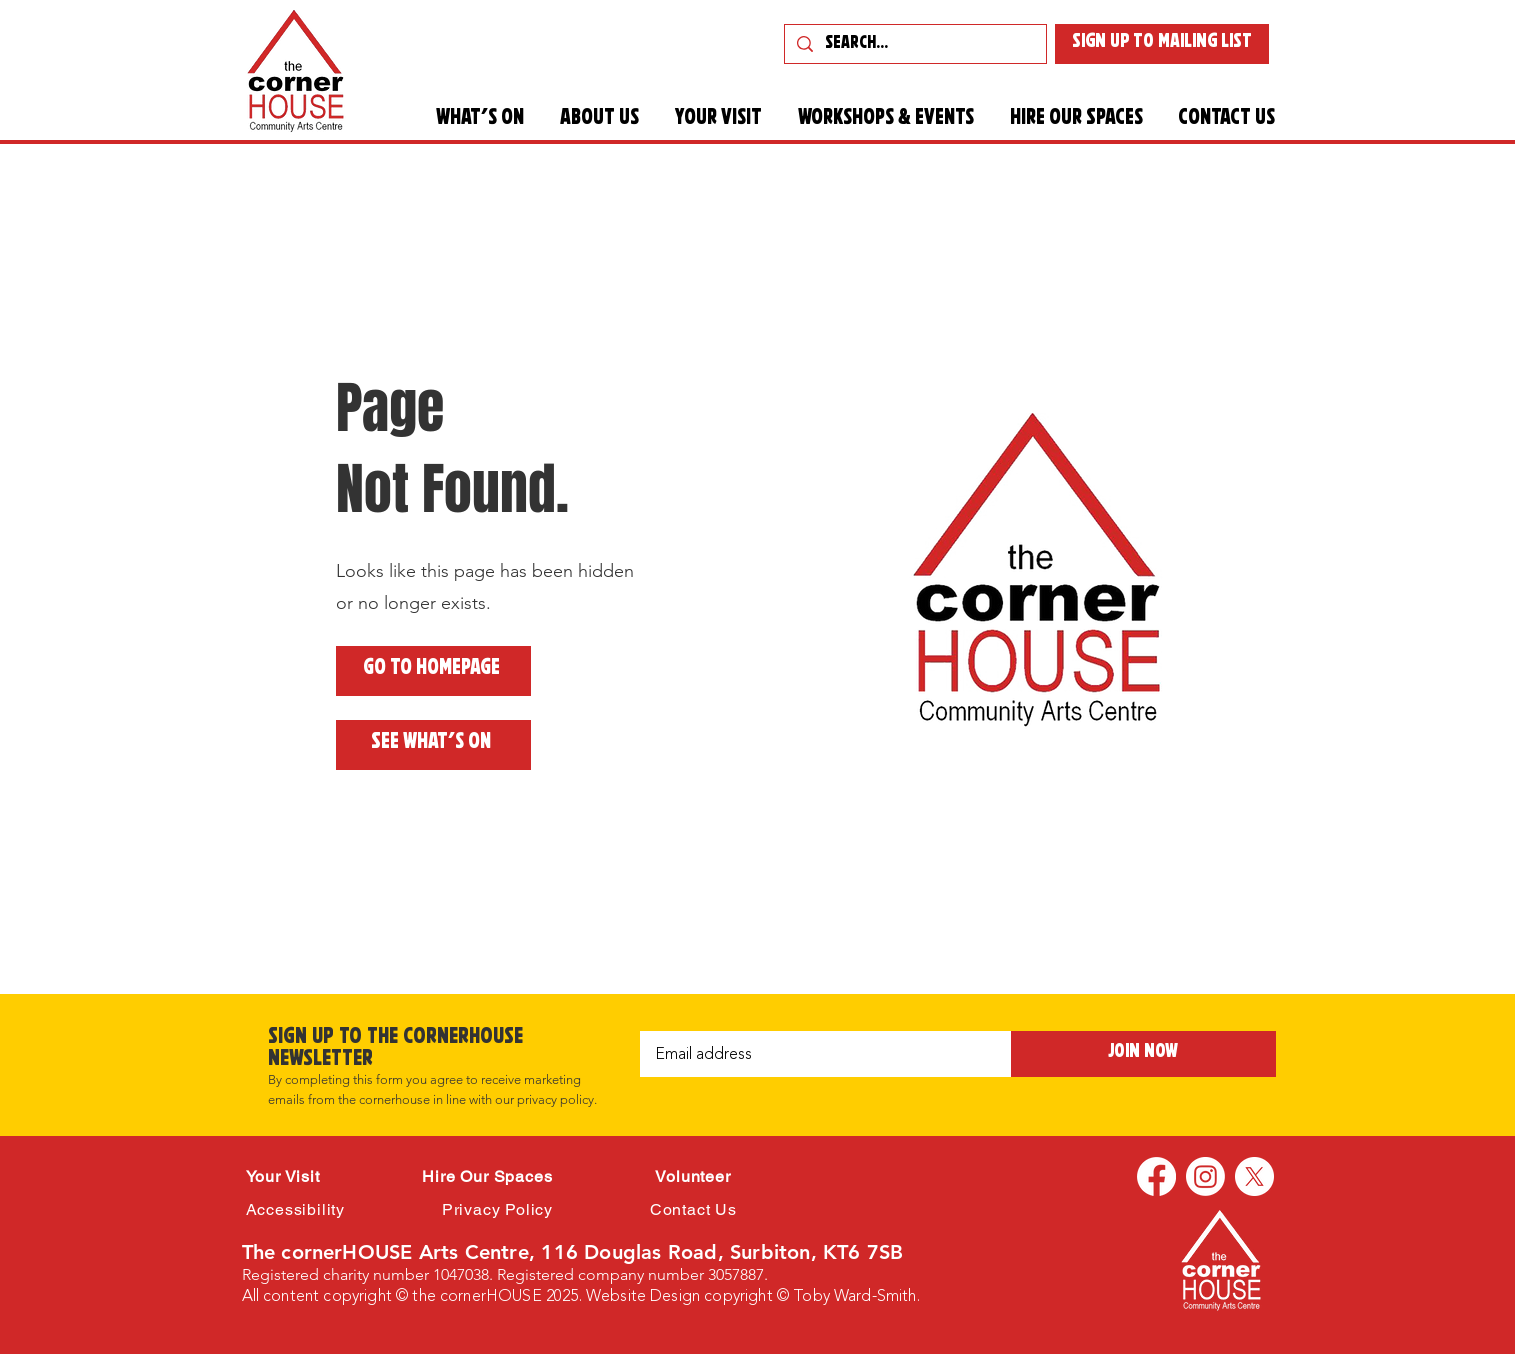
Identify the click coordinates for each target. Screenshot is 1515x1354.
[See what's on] (433, 745)
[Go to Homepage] (433, 671)
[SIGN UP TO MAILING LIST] (1162, 44)
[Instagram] (1205, 1176)
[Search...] (914, 45)
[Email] (819, 1054)
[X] (1254, 1176)
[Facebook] (1156, 1176)
